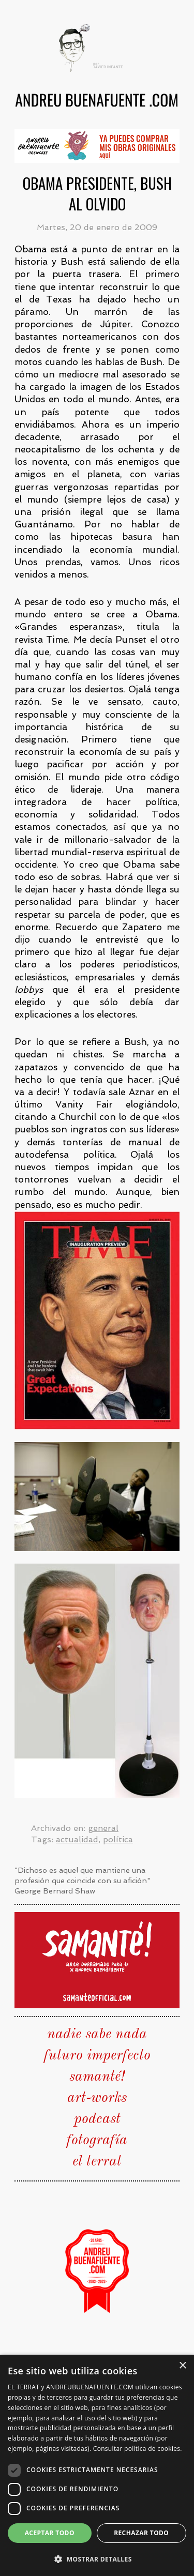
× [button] (182, 2366)
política (118, 1839)
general (103, 1828)
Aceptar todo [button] (49, 2532)
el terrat (97, 2162)
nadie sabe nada (97, 2034)
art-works (97, 2098)
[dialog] (97, 2465)
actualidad (77, 1839)
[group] (97, 146)
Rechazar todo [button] (141, 2532)
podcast (97, 2119)
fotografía (97, 2140)
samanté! (97, 2077)
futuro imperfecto (97, 2056)
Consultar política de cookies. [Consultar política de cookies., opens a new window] (137, 2448)
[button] (97, 2559)
